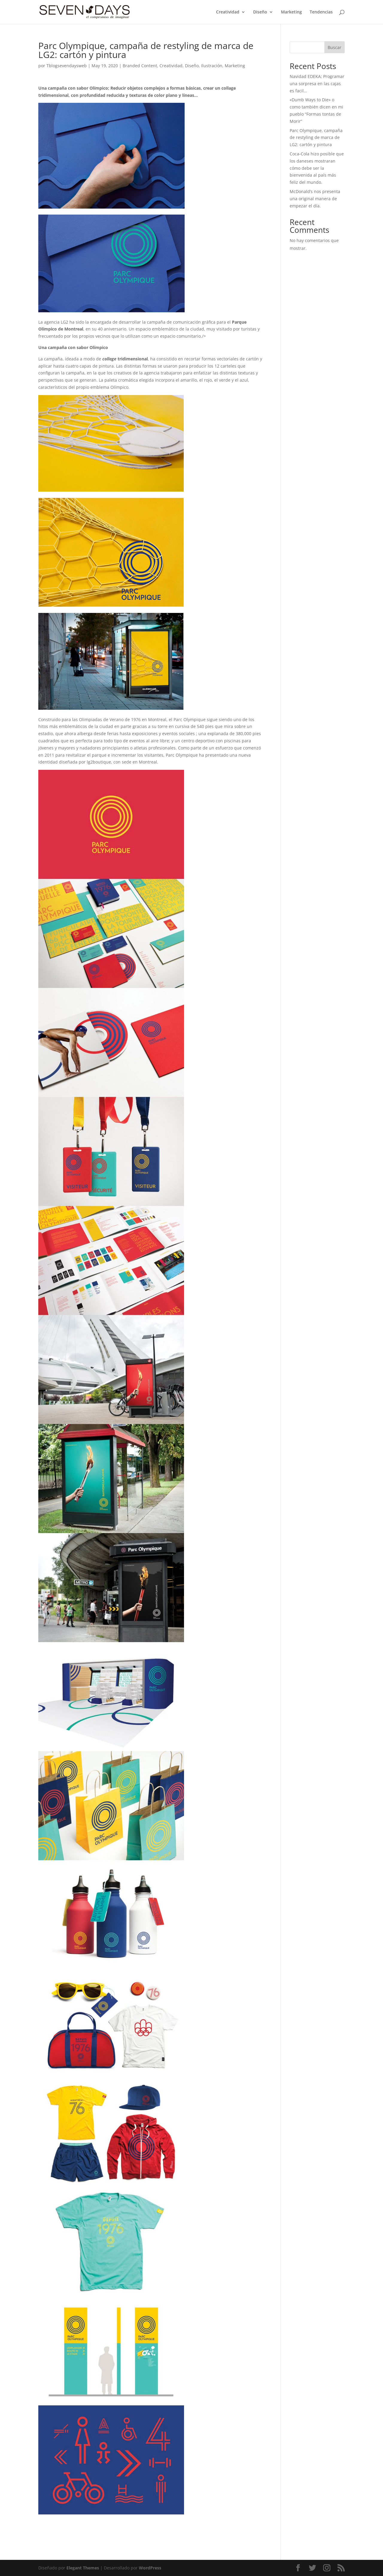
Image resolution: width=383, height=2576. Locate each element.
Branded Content (140, 65)
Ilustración (211, 65)
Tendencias (321, 12)
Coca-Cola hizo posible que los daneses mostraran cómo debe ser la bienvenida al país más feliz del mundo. (317, 168)
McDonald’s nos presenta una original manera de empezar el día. (315, 199)
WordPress (150, 2568)
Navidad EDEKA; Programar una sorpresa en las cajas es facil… (317, 84)
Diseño (260, 12)
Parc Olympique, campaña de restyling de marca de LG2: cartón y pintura (316, 138)
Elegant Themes (82, 2568)
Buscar (334, 47)
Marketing (291, 12)
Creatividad (227, 12)
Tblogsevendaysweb (66, 65)
